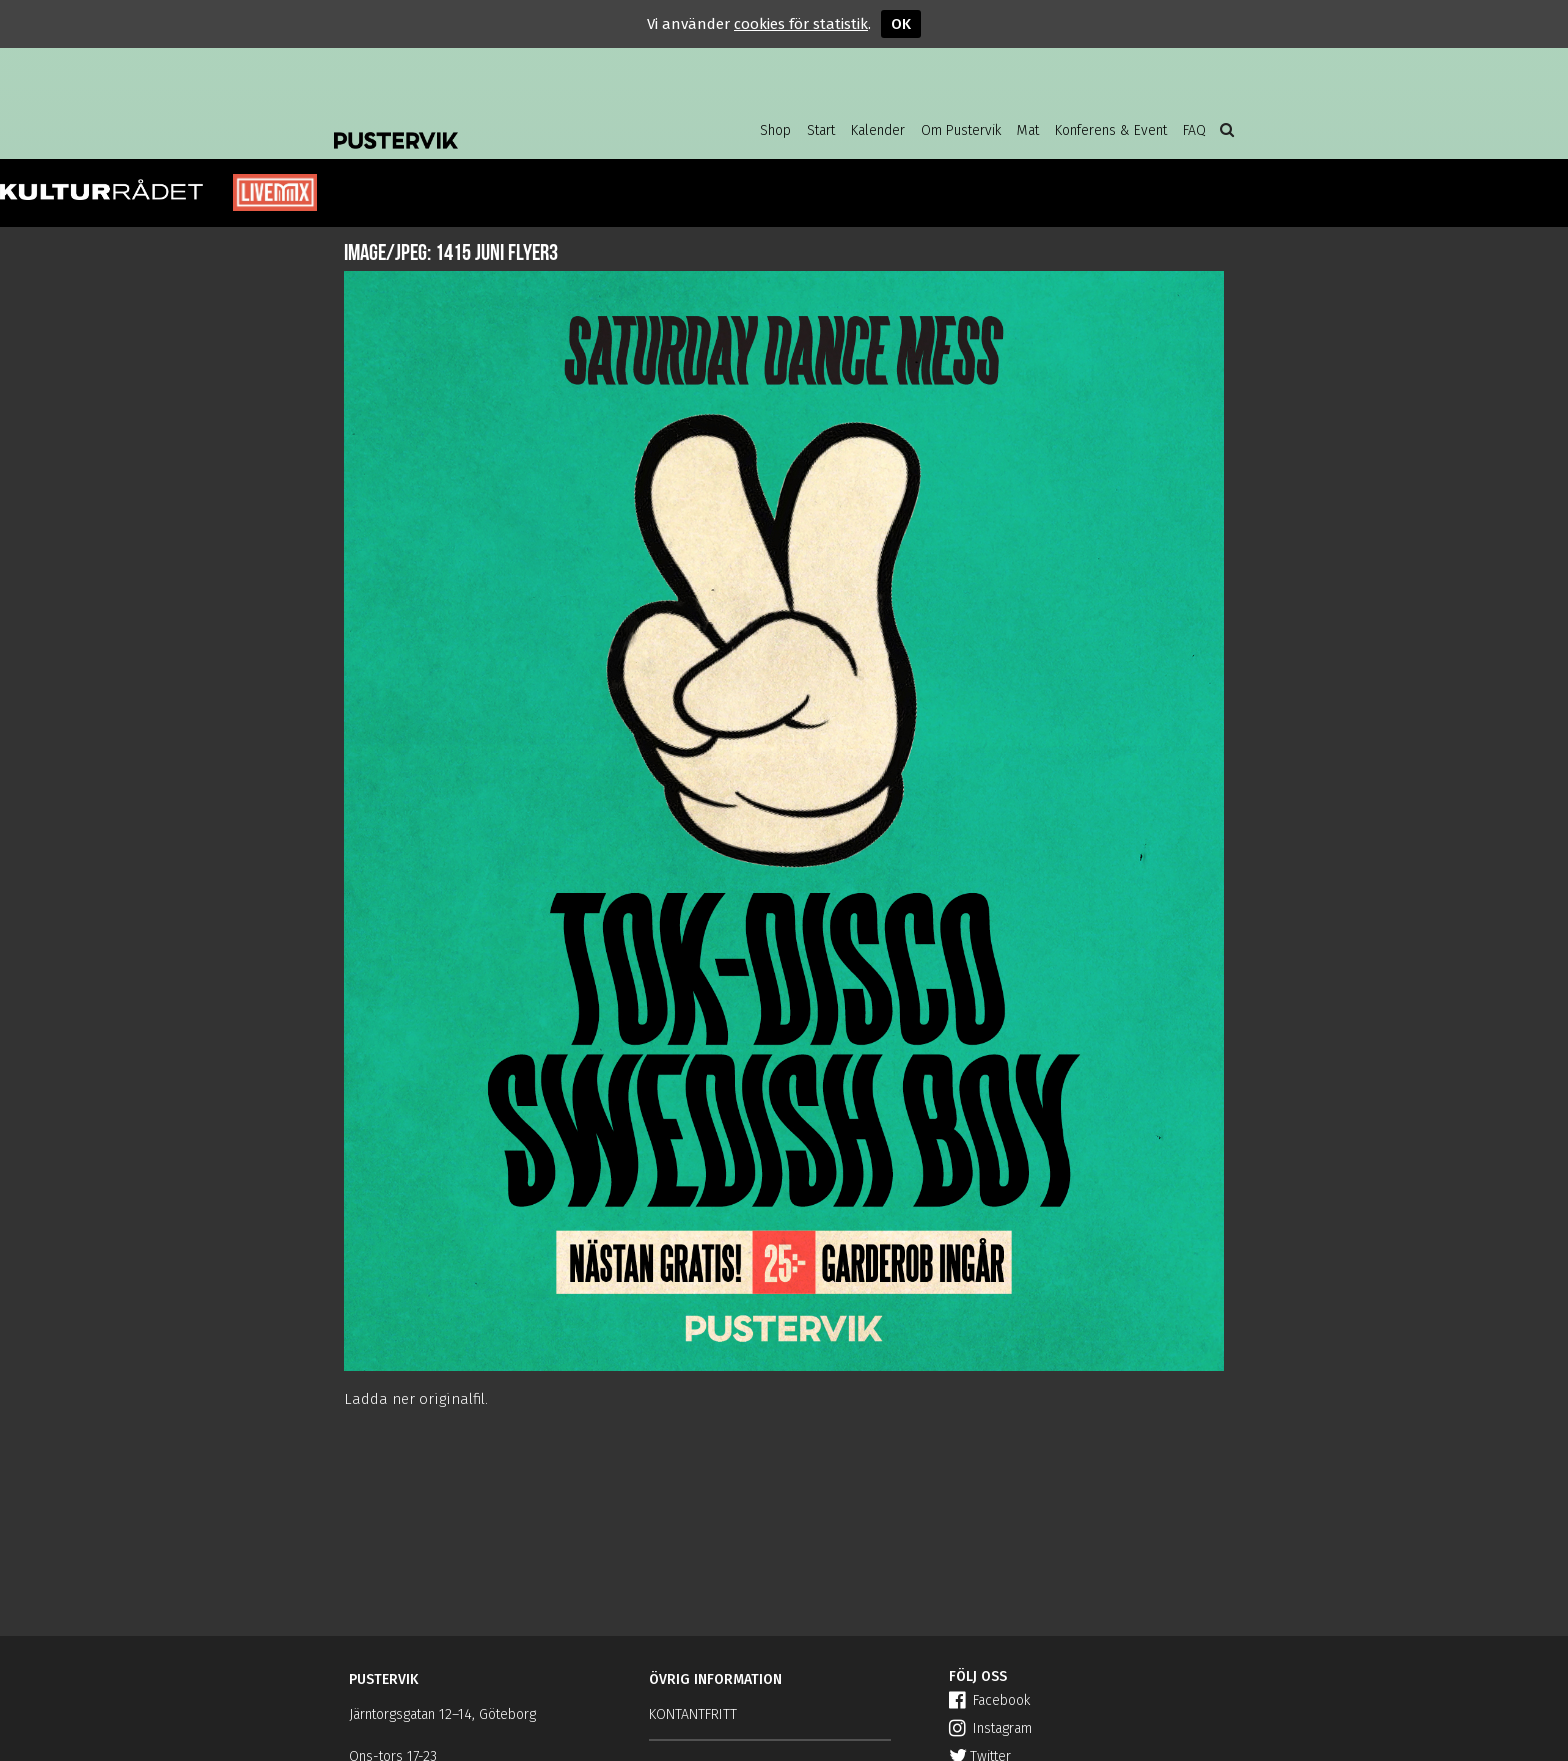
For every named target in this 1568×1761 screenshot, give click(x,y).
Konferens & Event (1111, 130)
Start (821, 130)
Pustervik (494, 125)
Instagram (990, 1728)
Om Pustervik (961, 130)
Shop (775, 130)
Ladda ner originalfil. (416, 1399)
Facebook (989, 1700)
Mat (1028, 130)
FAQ (1194, 130)
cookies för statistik (801, 24)
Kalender (878, 130)
